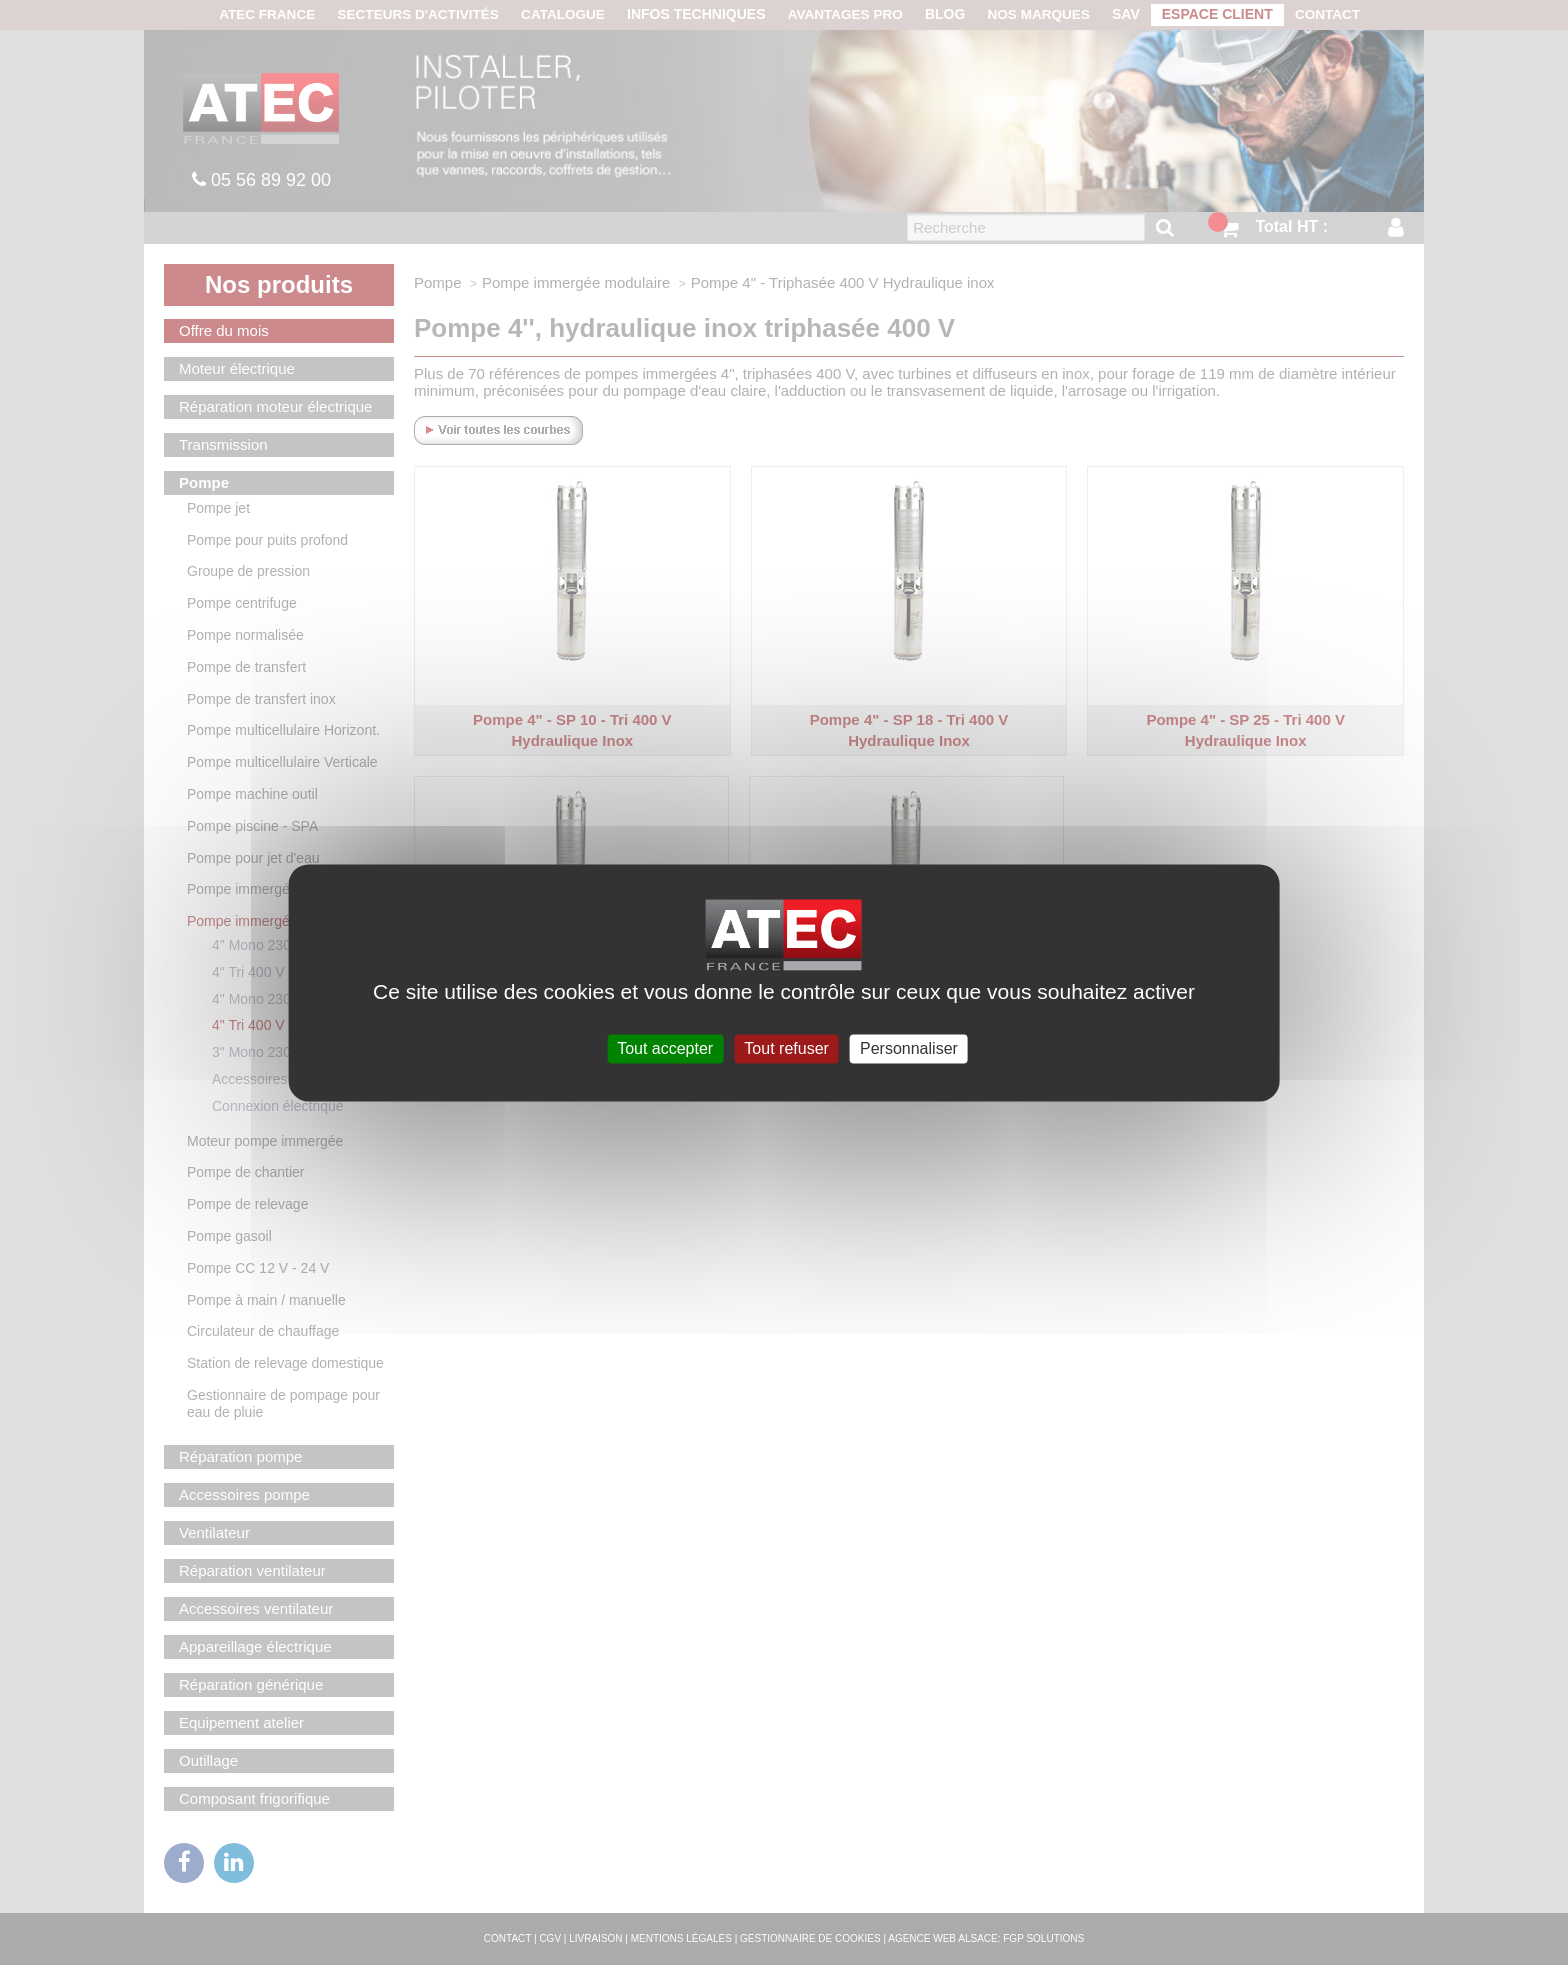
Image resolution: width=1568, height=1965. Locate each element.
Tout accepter (665, 1048)
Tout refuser (786, 1048)
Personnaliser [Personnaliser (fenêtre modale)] (909, 1048)
